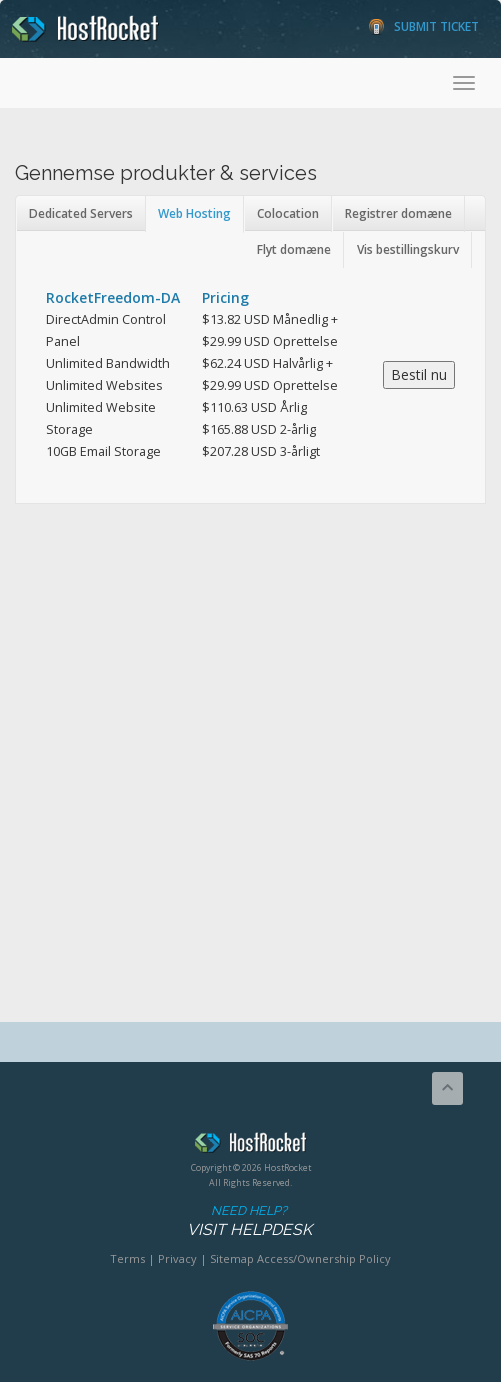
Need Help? (249, 1221)
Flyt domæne (294, 249)
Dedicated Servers (81, 213)
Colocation (288, 213)
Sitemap (232, 1258)
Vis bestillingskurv (408, 249)
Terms (127, 1258)
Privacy (177, 1258)
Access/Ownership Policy (324, 1258)
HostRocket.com (250, 1146)
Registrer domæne (398, 213)
